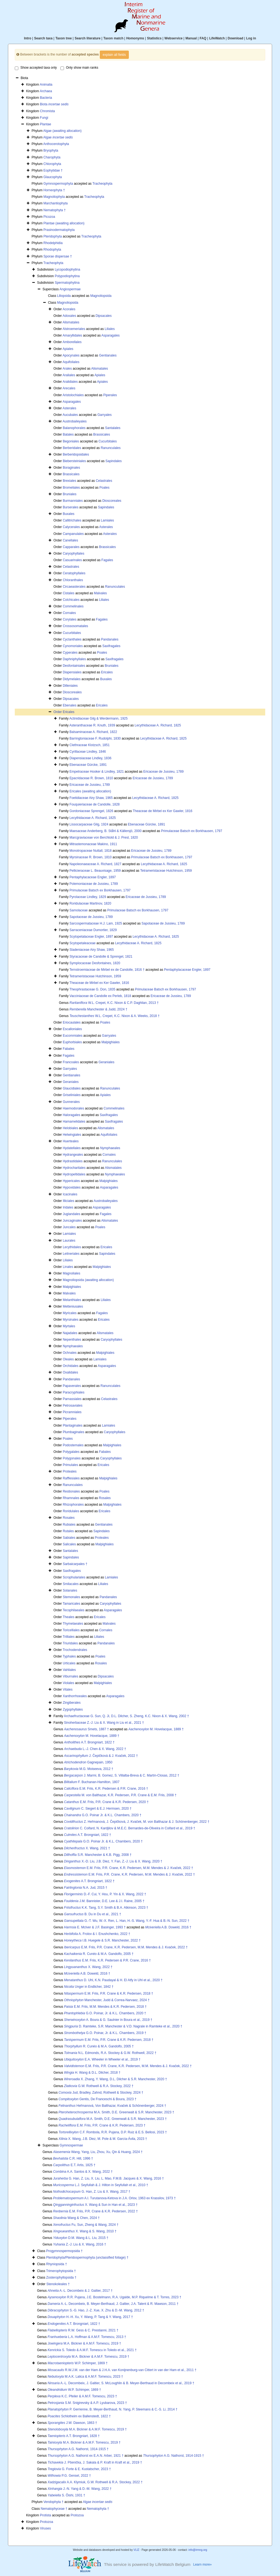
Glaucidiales (71, 1088)
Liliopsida (64, 296)
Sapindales (114, 461)
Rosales (105, 1498)
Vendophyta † (53, 2502)
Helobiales (70, 1128)
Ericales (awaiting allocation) (90, 791)
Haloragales (71, 1115)
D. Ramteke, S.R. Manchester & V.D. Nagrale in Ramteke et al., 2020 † (123, 2026)
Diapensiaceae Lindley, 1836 (90, 758)
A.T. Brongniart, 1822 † (89, 1742)
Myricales (70, 1313)
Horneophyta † (54, 190)
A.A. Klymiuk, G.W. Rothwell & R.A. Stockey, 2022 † (95, 2482)
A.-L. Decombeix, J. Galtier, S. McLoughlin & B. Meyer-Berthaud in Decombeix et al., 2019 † (121, 2383)
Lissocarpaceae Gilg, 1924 (88, 824)
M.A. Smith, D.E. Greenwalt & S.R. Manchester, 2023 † (116, 2112)
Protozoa (77, 2515)
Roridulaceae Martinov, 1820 (90, 903)
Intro (27, 38)
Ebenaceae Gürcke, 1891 (88, 765)
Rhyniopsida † (56, 2264)
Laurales (69, 1240)
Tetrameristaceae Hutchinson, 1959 (166, 871)
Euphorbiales (72, 1042)
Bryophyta (50, 150)
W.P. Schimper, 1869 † (77, 2363)
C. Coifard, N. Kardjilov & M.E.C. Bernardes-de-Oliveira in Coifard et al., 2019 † (129, 1828)
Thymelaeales (73, 1623)
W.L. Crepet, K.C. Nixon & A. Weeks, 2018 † (114, 1016)
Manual (191, 38)
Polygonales (71, 1458)
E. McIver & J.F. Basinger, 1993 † (95, 1927)
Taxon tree (64, 38)
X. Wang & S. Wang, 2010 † (84, 2231)
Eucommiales (72, 1036)
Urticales (69, 1663)
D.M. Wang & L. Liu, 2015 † (80, 2238)
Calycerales (71, 527)
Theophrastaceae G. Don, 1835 (92, 989)
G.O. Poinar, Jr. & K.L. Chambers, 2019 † (105, 2033)
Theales (68, 1617)
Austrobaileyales (75, 421)
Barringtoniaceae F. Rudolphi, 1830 (95, 738)
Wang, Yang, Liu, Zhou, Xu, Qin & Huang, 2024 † (97, 2152)
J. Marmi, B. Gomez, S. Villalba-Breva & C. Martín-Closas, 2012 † (121, 1775)
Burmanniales (73, 501)
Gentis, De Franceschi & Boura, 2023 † (97, 2099)
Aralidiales (70, 382)
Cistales (68, 593)
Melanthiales (72, 1300)
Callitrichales (72, 520)
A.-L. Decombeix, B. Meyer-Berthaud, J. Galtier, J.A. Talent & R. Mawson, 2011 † (113, 2304)
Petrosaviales (72, 1405)
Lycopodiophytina (67, 269)
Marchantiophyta (55, 203)
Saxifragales (111, 646)
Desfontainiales (74, 666)
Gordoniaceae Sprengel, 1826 (91, 811)
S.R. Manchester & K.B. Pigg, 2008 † (98, 1855)
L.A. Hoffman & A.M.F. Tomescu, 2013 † (87, 2337)
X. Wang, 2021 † (87, 1848)
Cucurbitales (107, 441)
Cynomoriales (73, 646)
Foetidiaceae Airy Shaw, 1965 (91, 798)
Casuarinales (72, 560)
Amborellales (72, 342)
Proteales (70, 1471)
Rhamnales (71, 1498)
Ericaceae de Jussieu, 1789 (163, 771)
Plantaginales (72, 1425)
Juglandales (71, 1214)
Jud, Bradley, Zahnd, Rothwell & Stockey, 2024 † (101, 2092)
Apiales (68, 349)
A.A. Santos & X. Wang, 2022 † (83, 2172)
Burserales (70, 507)
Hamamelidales (74, 1121)
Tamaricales (71, 1604)
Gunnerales (71, 1102)
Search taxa (43, 38)
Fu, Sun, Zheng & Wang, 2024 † (85, 2225)
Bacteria (46, 98)
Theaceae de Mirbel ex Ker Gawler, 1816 (162, 811)
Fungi (44, 118)
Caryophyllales (73, 553)
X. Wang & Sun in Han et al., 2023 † (95, 2205)
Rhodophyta (52, 249)
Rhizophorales (73, 1504)
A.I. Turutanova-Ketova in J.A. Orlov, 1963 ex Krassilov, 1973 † (114, 2198)
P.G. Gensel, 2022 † (69, 2476)
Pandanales (109, 639)
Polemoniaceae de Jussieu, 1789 (93, 884)
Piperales (110, 395)
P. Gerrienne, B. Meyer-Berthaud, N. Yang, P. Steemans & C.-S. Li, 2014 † (112, 2409)
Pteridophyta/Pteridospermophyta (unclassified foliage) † (87, 2257)
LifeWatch (217, 38)
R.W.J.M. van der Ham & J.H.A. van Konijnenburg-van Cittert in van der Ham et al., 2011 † (122, 2370)
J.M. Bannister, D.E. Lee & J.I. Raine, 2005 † (104, 1901)
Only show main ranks (79, 68)
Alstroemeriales (74, 329)
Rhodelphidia (53, 243)
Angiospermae (69, 289)
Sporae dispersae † (57, 256)
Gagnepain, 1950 (88, 1762)
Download (235, 38)
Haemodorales (73, 1108)
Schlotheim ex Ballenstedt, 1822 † (79, 2416)
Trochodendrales (75, 1650)
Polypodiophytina (67, 276)
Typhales (69, 1656)
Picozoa (49, 217)
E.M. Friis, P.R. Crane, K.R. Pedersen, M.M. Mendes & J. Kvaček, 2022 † (128, 1868)
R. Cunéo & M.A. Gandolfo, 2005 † (98, 1954)
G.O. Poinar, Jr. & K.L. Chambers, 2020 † (105, 2013)
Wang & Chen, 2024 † (76, 2218)
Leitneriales (71, 1254)
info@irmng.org (197, 2549)
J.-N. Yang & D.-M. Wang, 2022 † (80, 2489)
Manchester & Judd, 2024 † (98, 1009)
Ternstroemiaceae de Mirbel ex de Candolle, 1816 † (107, 970)
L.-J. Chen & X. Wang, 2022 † (95, 1749)
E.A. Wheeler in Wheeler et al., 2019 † (102, 2059)
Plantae (45, 124)
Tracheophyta (102, 184)
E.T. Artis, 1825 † (74, 2165)
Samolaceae (78, 910)
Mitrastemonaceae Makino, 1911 (93, 844)
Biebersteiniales (74, 461)
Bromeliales (71, 487)
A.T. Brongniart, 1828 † (74, 2436)
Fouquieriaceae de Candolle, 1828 (94, 804)
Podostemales (73, 1445)
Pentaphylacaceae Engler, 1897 (92, 877)
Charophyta (51, 157)
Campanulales (73, 534)
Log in (251, 38)
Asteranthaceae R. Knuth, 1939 (92, 725)
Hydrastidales (73, 1161)
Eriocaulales (71, 1022)
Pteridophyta (52, 236)
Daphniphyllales (74, 659)
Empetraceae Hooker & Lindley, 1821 (96, 771)
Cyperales (70, 652)
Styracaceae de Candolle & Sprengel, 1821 (100, 956)
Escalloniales (72, 1029)
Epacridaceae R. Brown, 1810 (91, 778)
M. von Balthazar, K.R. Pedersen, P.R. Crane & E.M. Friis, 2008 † (120, 1795)
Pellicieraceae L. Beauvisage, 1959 (95, 871)
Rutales (68, 1531)
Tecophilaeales (73, 1610)
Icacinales (70, 1194)
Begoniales (71, 441)
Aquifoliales (71, 362)
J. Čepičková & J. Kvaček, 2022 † (101, 1756)
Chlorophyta (52, 164)
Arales (67, 368)
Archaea (46, 91)
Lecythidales (72, 1247)
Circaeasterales (74, 587)
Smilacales (70, 1584)
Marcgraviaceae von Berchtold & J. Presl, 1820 (103, 837)
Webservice (173, 38)
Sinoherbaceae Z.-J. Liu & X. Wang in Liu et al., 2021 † (104, 1723)
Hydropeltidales (74, 1174)
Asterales (69, 408)
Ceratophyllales (74, 573)
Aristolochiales (73, 395)
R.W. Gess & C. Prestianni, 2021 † (83, 2330)
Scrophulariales (74, 1577)
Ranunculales (111, 448)
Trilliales (69, 1637)
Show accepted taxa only (36, 68)
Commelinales (73, 606)
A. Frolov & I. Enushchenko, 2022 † (97, 1934)
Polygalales (71, 1452)
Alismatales (71, 322)
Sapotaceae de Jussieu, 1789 (91, 917)
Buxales (68, 514)
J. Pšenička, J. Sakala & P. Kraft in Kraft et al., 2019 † (95, 2462)
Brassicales (101, 434)
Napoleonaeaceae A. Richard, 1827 (95, 864)
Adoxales (69, 316)
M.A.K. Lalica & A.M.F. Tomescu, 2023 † (85, 2376)
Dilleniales (70, 686)
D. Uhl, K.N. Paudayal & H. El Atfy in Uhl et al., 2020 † (113, 1980)
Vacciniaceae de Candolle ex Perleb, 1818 (100, 996)
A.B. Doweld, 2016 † (168, 1927)
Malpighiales (110, 1042)
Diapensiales (72, 672)
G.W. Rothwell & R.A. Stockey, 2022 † (98, 2086)
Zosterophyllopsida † (61, 2277)
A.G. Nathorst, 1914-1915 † (78, 2449)
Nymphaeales (110, 1148)
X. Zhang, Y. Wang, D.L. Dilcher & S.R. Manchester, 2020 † (115, 2079)
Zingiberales (71, 1703)
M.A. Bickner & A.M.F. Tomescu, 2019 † (84, 2343)
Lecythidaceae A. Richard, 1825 (158, 725)
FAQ (203, 38)
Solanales (70, 1590)
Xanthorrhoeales (75, 1696)
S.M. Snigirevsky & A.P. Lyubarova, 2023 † (87, 2403)
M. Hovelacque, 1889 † (156, 1729)
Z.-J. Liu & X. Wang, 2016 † (79, 2244)
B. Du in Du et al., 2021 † (92, 1914)
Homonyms (135, 38)
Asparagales (110, 335)
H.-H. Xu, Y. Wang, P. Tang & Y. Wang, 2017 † (90, 2317)
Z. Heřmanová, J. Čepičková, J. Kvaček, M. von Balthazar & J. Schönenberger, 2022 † (136, 1822)
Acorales (69, 309)
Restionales (71, 1491)
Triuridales (70, 1643)
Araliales (69, 375)
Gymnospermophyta (58, 184)
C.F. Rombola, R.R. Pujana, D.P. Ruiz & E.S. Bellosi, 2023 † (113, 2132)
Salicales (69, 1544)
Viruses (45, 2528)
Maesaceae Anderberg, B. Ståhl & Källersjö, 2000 (105, 831)
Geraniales (106, 1062)
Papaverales (72, 1386)
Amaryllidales (72, 335)
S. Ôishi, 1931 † (66, 2495)
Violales (68, 1683)
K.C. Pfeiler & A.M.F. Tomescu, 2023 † (82, 2396)
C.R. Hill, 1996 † (73, 2158)
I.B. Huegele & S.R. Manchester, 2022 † (102, 1940)
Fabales (68, 1049)
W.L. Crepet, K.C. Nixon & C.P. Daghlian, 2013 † (114, 1003)
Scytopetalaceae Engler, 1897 (91, 936)
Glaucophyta (52, 177)
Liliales (110, 329)
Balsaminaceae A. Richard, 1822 (93, 732)
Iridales (68, 1207)
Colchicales (71, 600)
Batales (68, 434)
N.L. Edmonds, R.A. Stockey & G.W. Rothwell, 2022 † (110, 2053)
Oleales (68, 1359)
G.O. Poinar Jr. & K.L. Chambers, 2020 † (102, 1815)
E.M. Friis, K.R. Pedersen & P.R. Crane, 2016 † (106, 1788)
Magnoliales (71, 1273)
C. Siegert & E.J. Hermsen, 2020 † (98, 1808)
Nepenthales (72, 1339)
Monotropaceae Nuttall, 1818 (90, 851)
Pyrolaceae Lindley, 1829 (87, 897)
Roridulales (71, 1511)
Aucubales (70, 415)
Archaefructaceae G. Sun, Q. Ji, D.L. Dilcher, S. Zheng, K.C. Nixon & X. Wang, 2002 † (126, 1716)
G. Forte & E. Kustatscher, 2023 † (79, 2469)
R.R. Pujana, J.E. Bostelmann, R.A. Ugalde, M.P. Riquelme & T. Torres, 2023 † (114, 2297)
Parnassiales (72, 1399)
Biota (54, 104)
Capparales (71, 547)
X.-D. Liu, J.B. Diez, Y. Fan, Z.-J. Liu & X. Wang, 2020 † (113, 1861)
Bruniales (69, 494)
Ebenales (69, 705)
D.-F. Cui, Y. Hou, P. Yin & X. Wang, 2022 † (105, 1894)
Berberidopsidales (76, 454)
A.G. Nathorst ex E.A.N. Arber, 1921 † (86, 2456)
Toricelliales (71, 1630)
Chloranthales (73, 580)
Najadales (70, 1333)
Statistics (154, 38)
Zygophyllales (73, 1709)
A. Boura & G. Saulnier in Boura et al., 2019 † (108, 2020)
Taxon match (113, 38)
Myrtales (69, 1326)
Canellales (70, 540)
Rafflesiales (71, 1478)
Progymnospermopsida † (64, 2251)
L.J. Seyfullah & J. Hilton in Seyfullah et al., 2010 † (100, 2185)
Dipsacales (104, 316)
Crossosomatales (75, 626)
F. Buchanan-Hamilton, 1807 (91, 1782)
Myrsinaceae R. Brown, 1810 (90, 857)
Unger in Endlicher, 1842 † (88, 1987)
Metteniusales (73, 1306)
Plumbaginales (73, 1432)
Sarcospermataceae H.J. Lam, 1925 (95, 923)
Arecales (69, 388)
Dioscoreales (111, 501)
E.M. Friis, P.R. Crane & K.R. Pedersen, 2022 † (95, 2211)
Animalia (46, 84)
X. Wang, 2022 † (88, 1967)
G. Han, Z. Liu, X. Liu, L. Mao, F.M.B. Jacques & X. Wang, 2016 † (108, 2178)
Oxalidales (70, 1372)
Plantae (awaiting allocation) (63, 223)
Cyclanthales (72, 639)
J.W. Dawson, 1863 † (72, 2423)
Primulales (70, 1465)
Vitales (67, 1689)
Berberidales (72, 448)
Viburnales (70, 1676)
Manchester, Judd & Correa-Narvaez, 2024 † (107, 2000)
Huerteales (70, 1141)
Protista (45, 2515)
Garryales (104, 415)
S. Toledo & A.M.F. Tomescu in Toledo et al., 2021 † (92, 2350)
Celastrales (104, 481)
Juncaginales (72, 1220)
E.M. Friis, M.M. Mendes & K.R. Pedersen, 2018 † (105, 2007)
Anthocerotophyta (56, 144)
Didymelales (71, 679)
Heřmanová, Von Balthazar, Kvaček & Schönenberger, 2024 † (112, 2106)
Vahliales (69, 1670)
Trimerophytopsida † (61, 2271)
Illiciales (68, 1201)
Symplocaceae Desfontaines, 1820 (94, 963)
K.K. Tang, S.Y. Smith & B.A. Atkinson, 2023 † (106, 1907)
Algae (58, 137)
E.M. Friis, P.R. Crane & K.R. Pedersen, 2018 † (108, 1993)
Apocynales (71, 355)
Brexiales (69, 481)
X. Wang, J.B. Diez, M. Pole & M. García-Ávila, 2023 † (103, 2139)
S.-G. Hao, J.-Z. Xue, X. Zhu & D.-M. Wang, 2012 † (96, 2310)
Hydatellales (71, 1148)
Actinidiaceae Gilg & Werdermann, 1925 (98, 718)
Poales (105, 487)
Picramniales (72, 1412)
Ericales (107, 672)
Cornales (69, 613)
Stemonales (71, 1597)
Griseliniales (71, 1095)
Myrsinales (70, 1320)
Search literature (88, 38)
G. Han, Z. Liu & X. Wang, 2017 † (91, 2191)
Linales (68, 1267)
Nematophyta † (54, 210)
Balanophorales (74, 428)
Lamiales (107, 520)
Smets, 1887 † (86, 1729)
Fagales (107, 560)
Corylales (69, 619)
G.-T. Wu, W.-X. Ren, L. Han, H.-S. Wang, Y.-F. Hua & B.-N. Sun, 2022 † (126, 1921)
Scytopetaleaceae (82, 943)
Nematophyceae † (54, 2509)
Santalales (112, 428)
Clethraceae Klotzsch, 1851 (89, 745)
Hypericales (71, 1181)
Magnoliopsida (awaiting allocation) (88, 1280)
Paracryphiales (73, 1392)
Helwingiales (72, 1135)
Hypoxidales (71, 1187)
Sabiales (69, 1538)
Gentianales (107, 355)
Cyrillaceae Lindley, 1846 (87, 752)
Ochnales (70, 1353)
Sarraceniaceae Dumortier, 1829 (93, 930)
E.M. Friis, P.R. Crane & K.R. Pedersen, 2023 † (102, 2125)
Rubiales (69, 1524)
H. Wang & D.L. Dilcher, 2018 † (92, 2072)
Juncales (69, 1227)
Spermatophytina (67, 283)
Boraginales (71, 468)
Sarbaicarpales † (75, 1564)
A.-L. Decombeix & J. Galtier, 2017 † (80, 2291)
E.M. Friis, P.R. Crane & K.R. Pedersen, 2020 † (106, 1802)
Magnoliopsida (100, 296)
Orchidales (70, 1366)
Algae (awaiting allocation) (62, 131)
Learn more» (202, 2564)
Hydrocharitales (74, 1168)
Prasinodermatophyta (59, 230)
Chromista (47, 111)
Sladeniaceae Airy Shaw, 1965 (91, 950)
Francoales (71, 1062)
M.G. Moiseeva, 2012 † (88, 1769)
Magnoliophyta (54, 197)
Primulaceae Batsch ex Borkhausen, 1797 (191, 831)
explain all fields (114, 55)
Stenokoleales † (57, 2284)
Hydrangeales (73, 1155)
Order (58, 712)
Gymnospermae (71, 2145)
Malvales (100, 593)
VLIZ (136, 2549)
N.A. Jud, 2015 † (85, 1888)
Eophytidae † (53, 170)
